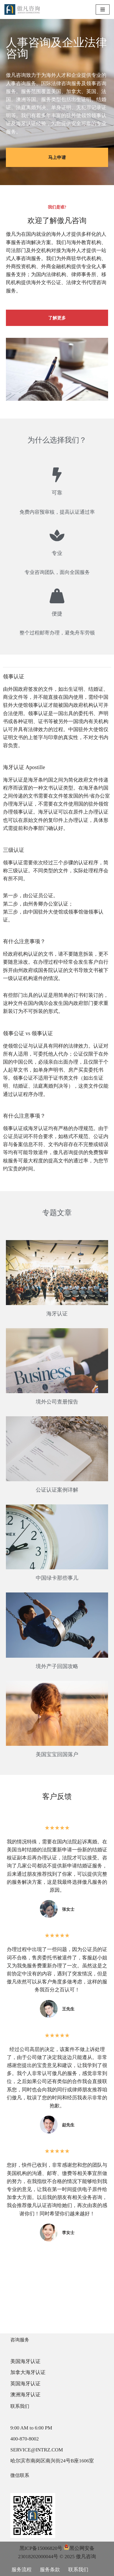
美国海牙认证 (25, 2361)
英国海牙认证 (25, 2383)
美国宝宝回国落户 (57, 1754)
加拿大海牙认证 (27, 2372)
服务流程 (22, 2569)
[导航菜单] (103, 9)
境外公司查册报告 (57, 1402)
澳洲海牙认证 (25, 2394)
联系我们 (78, 2569)
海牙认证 (57, 1314)
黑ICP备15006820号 (40, 2548)
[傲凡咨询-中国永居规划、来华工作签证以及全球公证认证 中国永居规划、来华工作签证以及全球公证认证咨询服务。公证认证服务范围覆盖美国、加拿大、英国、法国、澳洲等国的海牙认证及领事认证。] (22, 9)
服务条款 (50, 2569)
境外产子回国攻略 (57, 1666)
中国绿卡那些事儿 (57, 1578)
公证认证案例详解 (57, 1490)
